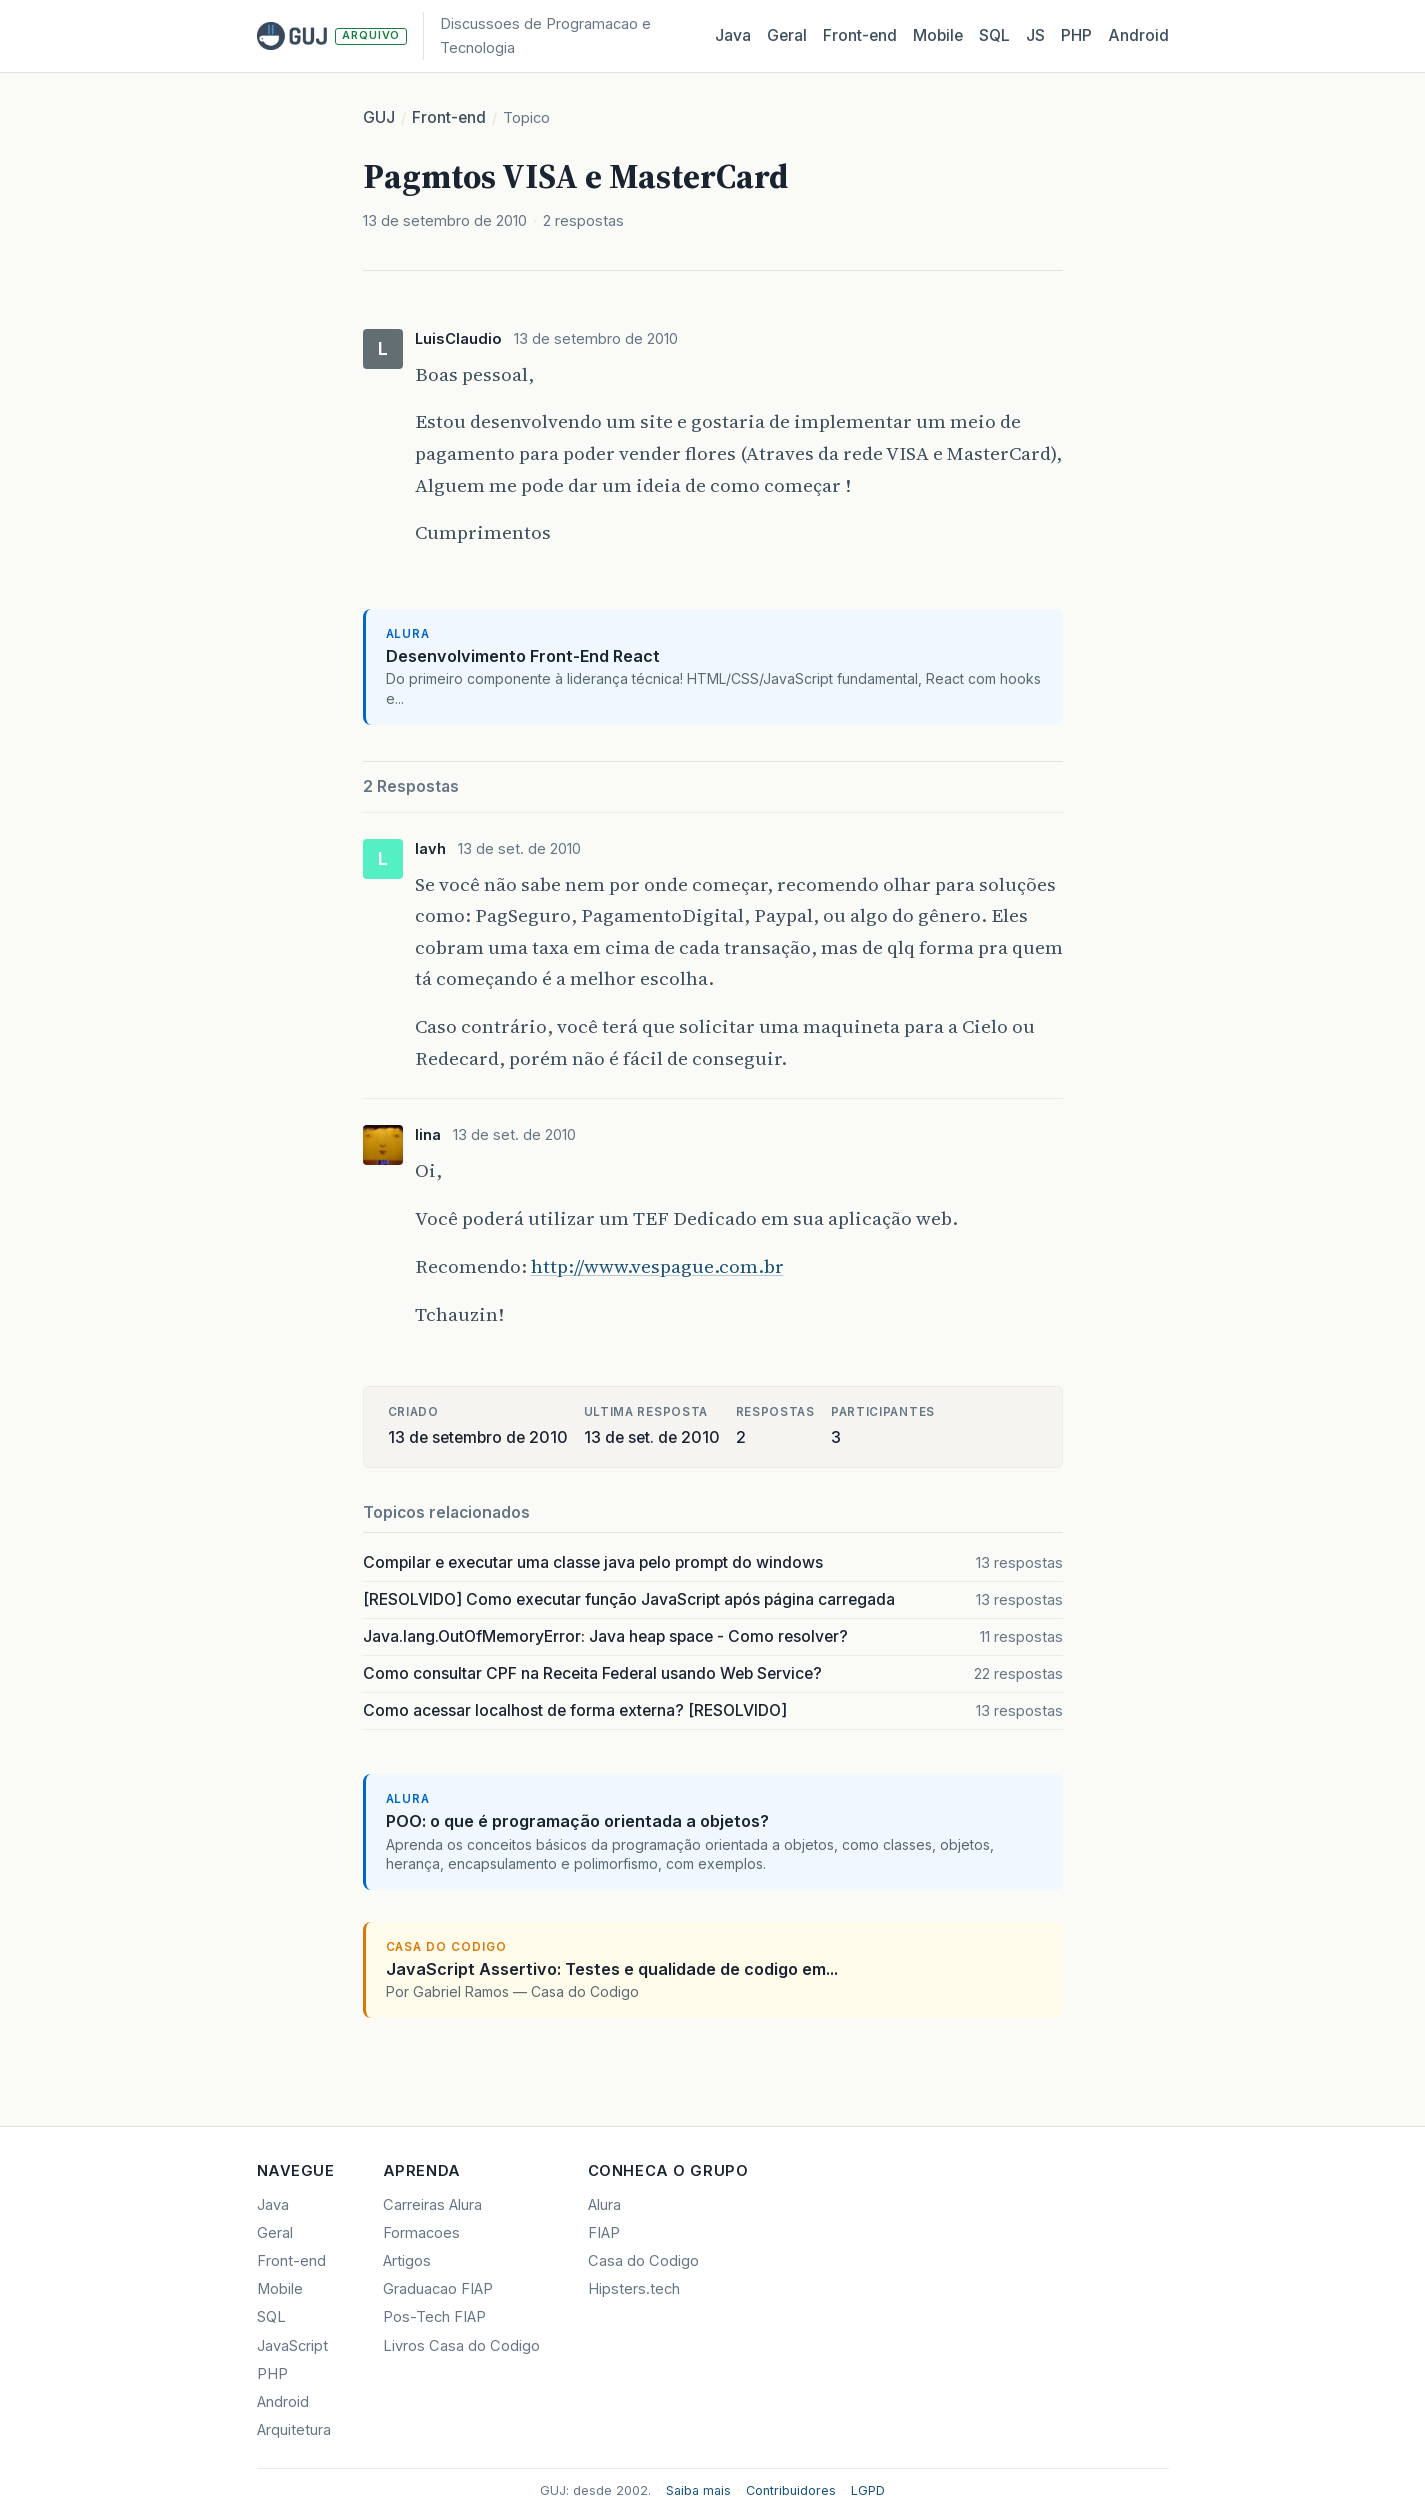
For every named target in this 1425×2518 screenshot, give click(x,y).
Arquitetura (294, 2430)
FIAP (604, 2233)
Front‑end (860, 35)
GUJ (379, 117)
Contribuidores (791, 2490)
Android (1138, 35)
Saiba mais (698, 2490)
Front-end (449, 117)
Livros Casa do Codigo (461, 2346)
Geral (787, 35)
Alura (604, 2205)
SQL (994, 35)
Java (733, 35)
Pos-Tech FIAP (434, 2317)
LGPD (868, 2490)
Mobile (938, 35)
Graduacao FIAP (438, 2289)
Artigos (407, 2261)
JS (1035, 35)
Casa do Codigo (643, 2261)
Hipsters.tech (634, 2289)
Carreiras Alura (432, 2205)
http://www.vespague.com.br (657, 1266)
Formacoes (421, 2233)
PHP (1076, 35)
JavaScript (292, 2346)
